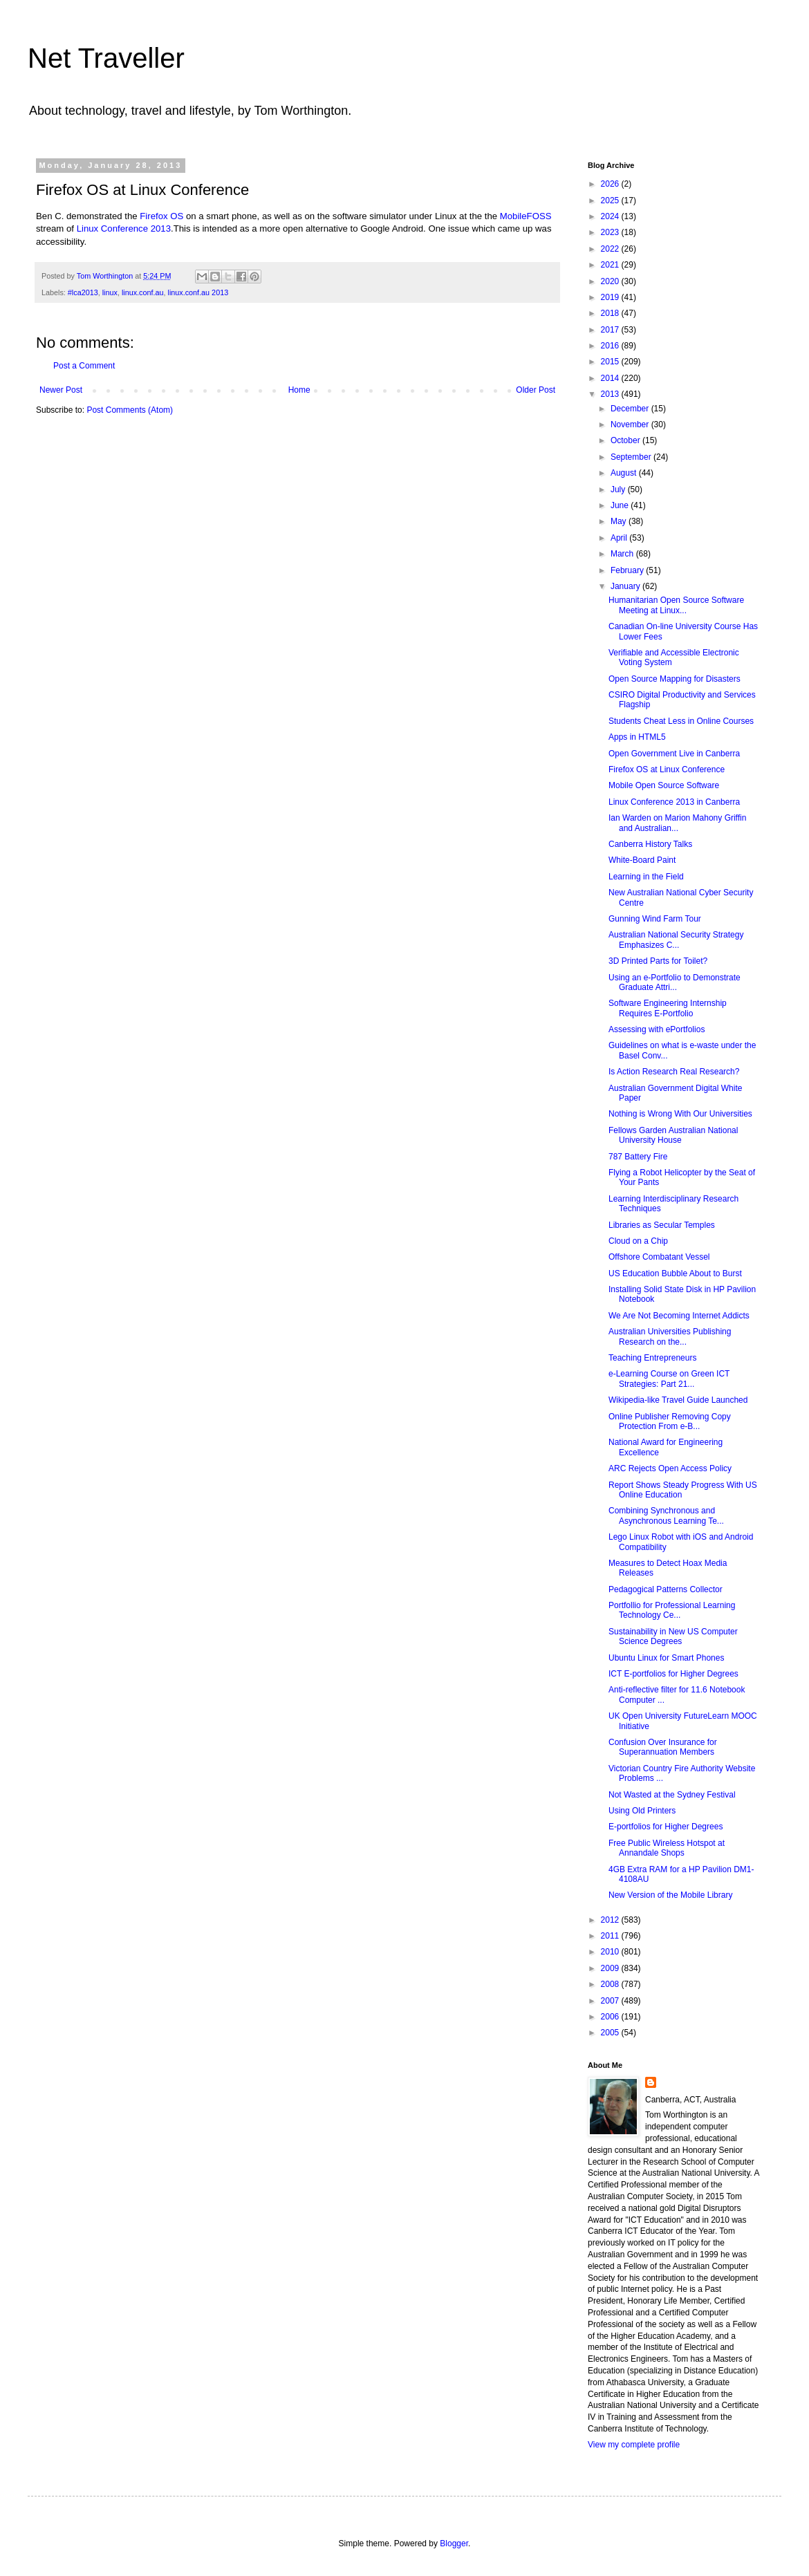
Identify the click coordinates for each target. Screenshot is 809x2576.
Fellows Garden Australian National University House (673, 1135)
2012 (611, 1920)
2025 (611, 200)
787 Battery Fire (637, 1156)
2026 (611, 184)
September (632, 457)
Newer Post (60, 390)
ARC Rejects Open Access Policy (670, 1468)
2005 (611, 2032)
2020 (611, 281)
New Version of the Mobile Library (670, 1895)
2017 (611, 330)
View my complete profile (634, 2444)
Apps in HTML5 (637, 737)
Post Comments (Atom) (129, 410)
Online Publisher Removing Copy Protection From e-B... (669, 1421)
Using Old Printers (642, 1811)
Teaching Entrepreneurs (652, 1358)
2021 (611, 265)
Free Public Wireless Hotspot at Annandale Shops (666, 1848)
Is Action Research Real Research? (673, 1071)
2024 (611, 216)
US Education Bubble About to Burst (675, 1273)
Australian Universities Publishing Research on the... (669, 1336)
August (625, 473)
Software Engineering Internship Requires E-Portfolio (667, 1008)
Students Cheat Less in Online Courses (681, 721)
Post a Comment (84, 366)
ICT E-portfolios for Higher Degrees (673, 1674)
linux (110, 292)
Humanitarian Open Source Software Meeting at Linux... (676, 605)
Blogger (454, 2543)
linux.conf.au (143, 292)
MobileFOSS (526, 216)
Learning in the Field (646, 876)
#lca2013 (83, 292)
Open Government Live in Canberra (674, 753)
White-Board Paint (642, 860)
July (619, 489)
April (620, 538)
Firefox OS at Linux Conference (666, 769)
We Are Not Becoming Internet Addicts (679, 1315)
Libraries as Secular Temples (661, 1225)
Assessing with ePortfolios (656, 1029)
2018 (611, 313)
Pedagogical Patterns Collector (665, 1589)
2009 (611, 1968)
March (623, 554)
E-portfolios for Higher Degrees (665, 1826)
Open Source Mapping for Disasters (674, 679)
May (620, 521)
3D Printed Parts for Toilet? (657, 961)
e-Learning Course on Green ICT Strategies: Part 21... (668, 1378)
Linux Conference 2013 (124, 228)
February (628, 570)
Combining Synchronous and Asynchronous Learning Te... (666, 1515)
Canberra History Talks (650, 844)
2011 (611, 1936)
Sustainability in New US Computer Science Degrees (673, 1636)
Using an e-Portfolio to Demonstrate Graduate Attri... (674, 982)
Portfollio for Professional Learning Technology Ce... (671, 1610)
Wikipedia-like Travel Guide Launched (677, 1400)
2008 (611, 1984)
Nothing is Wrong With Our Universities (680, 1114)
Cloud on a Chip (638, 1241)
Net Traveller (106, 58)
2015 (611, 361)
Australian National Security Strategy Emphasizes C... (675, 939)
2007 (611, 2001)
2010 (611, 1952)
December (631, 408)
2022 (611, 249)
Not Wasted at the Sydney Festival (672, 1795)
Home (299, 390)
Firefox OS (161, 216)
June (621, 505)
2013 (611, 394)
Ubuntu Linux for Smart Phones (666, 1658)
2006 (611, 2017)
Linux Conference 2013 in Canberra (674, 802)
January (626, 586)
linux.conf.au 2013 (198, 292)
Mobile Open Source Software (663, 785)
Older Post (535, 390)
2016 (611, 346)
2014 (611, 378)
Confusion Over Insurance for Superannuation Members (662, 1747)
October (626, 440)
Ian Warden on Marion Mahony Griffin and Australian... (677, 822)
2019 (611, 297)
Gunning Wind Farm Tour (654, 919)
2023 (611, 232)
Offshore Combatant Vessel (659, 1257)
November (631, 424)
